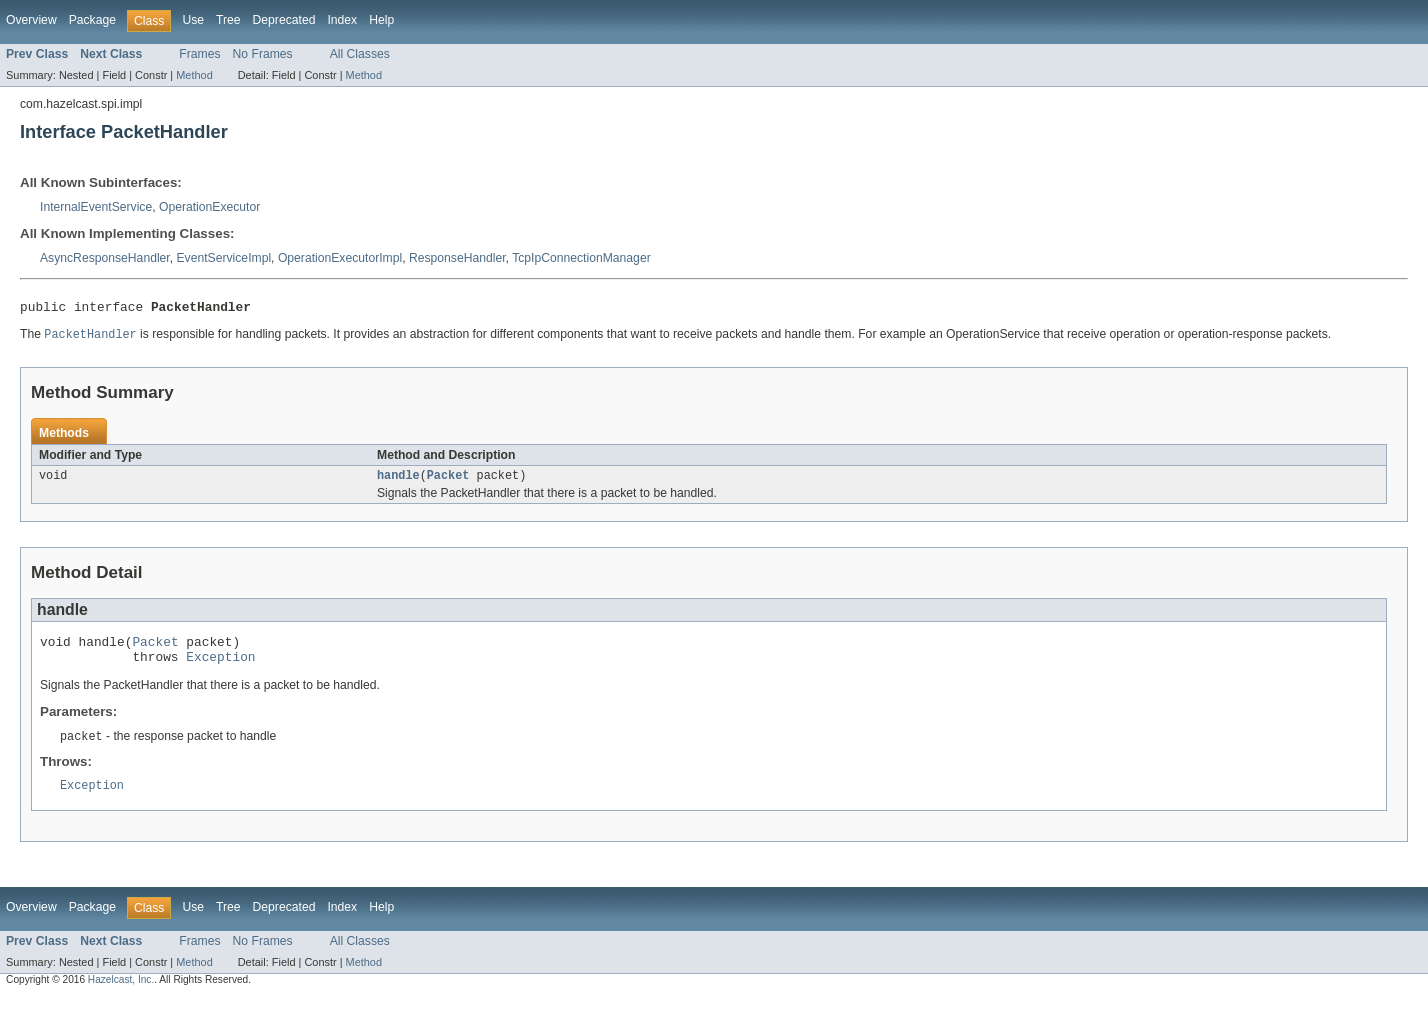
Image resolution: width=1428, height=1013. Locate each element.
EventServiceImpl (224, 258)
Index (342, 20)
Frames (199, 54)
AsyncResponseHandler (105, 258)
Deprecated (284, 20)
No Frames (263, 54)
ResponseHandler (457, 258)
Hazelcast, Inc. (121, 994)
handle (398, 481)
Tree (228, 20)
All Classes (360, 54)
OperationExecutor (209, 207)
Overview (31, 20)
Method (194, 75)
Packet (448, 481)
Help (381, 20)
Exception (220, 668)
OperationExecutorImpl (340, 258)
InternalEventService (96, 207)
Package (92, 20)
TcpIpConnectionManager (581, 258)
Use (193, 20)
